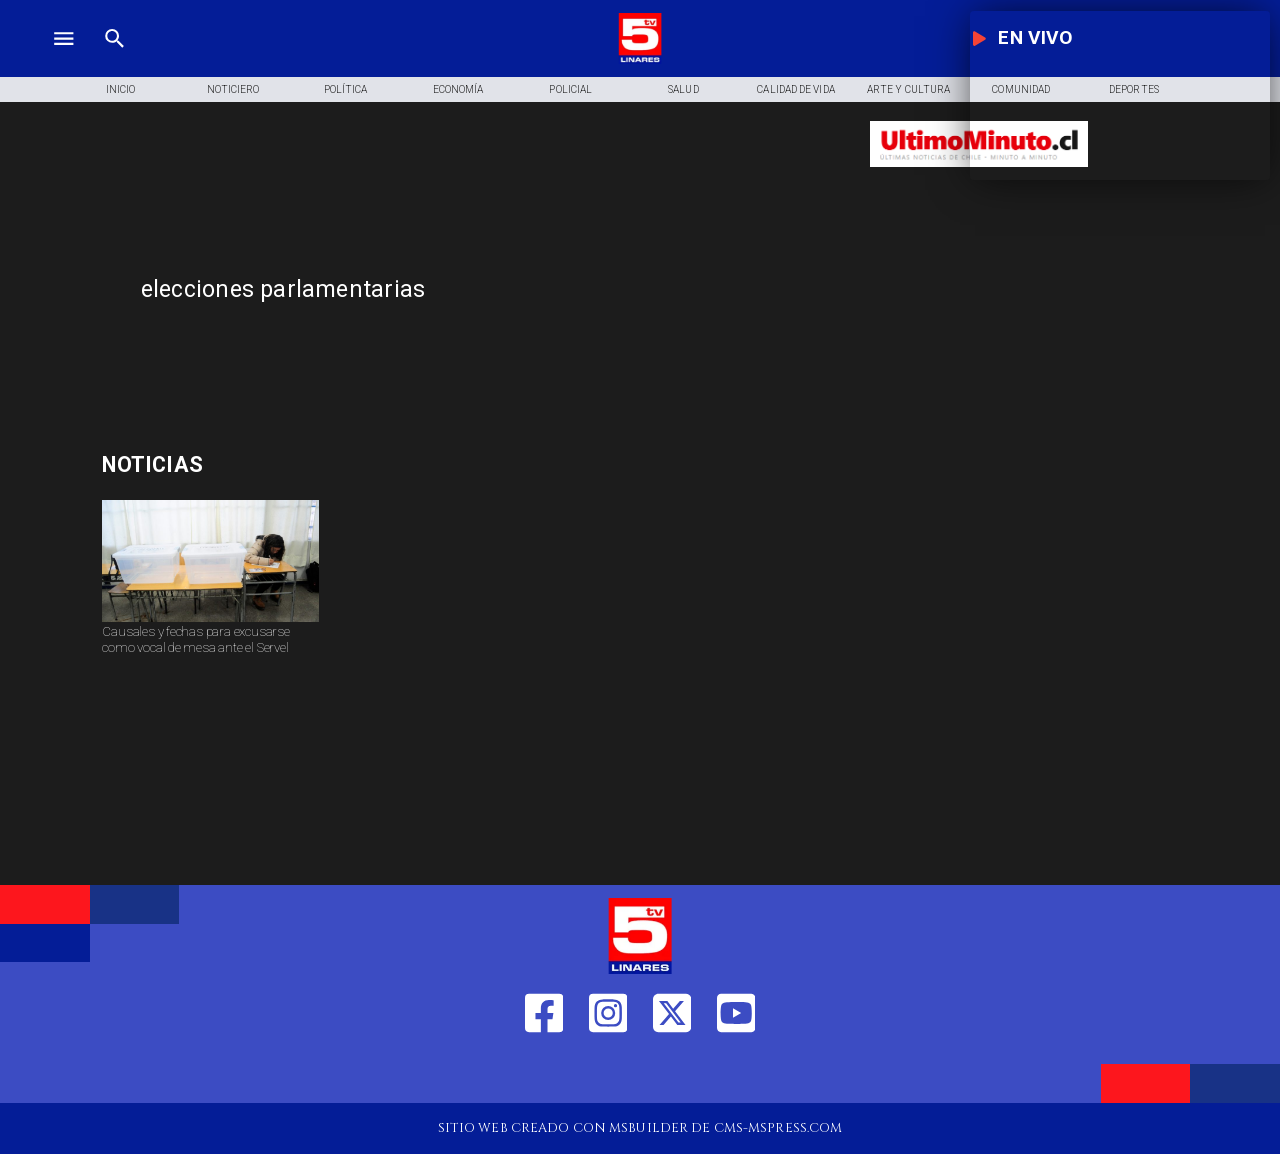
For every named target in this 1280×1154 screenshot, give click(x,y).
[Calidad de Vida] (796, 90)
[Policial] (571, 90)
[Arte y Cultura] (908, 90)
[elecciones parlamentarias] (493, 290)
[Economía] (458, 90)
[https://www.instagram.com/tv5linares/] (608, 1073)
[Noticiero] (233, 90)
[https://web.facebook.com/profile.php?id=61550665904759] (544, 1073)
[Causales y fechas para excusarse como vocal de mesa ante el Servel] (210, 621)
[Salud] (683, 90)
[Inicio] (120, 90)
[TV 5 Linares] (115, 60)
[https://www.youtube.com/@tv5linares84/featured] (736, 1073)
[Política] (345, 90)
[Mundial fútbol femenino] (281, 465)
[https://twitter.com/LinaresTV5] (672, 1073)
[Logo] (640, 60)
